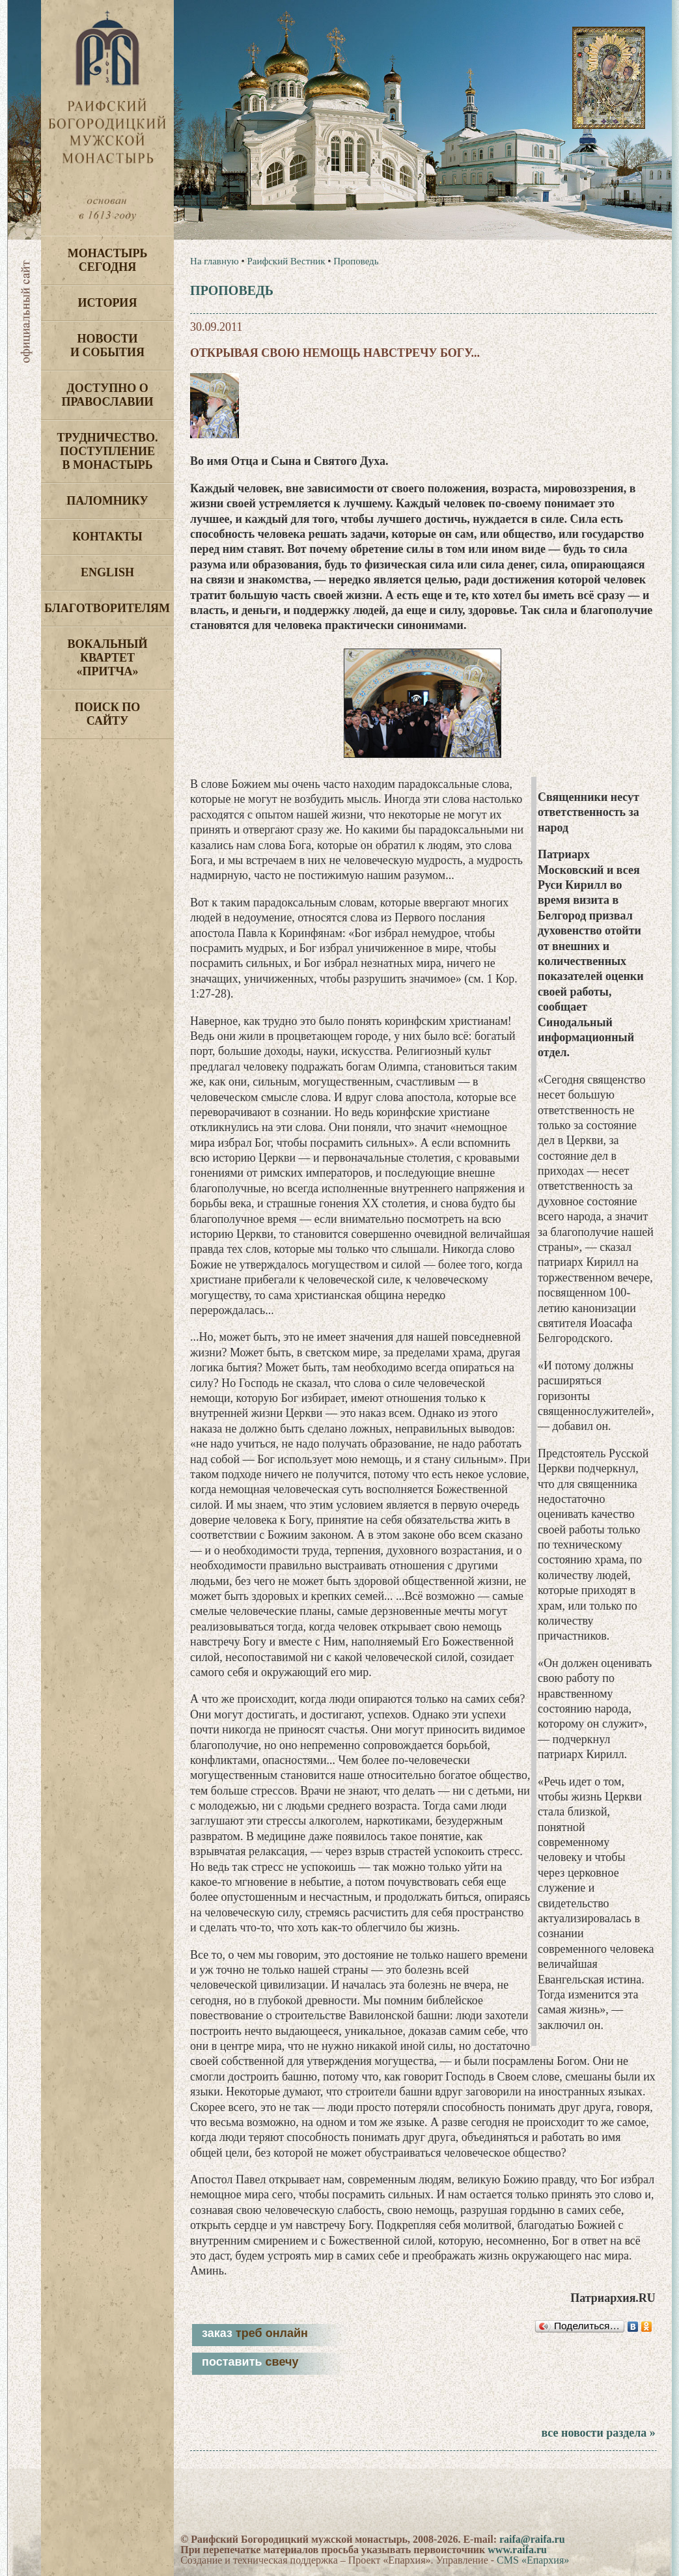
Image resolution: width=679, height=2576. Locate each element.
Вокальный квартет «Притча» (107, 657)
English (107, 572)
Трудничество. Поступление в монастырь (107, 451)
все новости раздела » (598, 2432)
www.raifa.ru (517, 2549)
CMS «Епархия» (533, 2560)
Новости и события (107, 345)
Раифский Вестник (286, 261)
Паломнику (107, 500)
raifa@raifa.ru (532, 2539)
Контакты (107, 536)
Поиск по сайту (108, 714)
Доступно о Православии (108, 395)
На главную (214, 261)
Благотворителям (107, 608)
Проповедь (355, 261)
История (107, 302)
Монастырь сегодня (108, 260)
